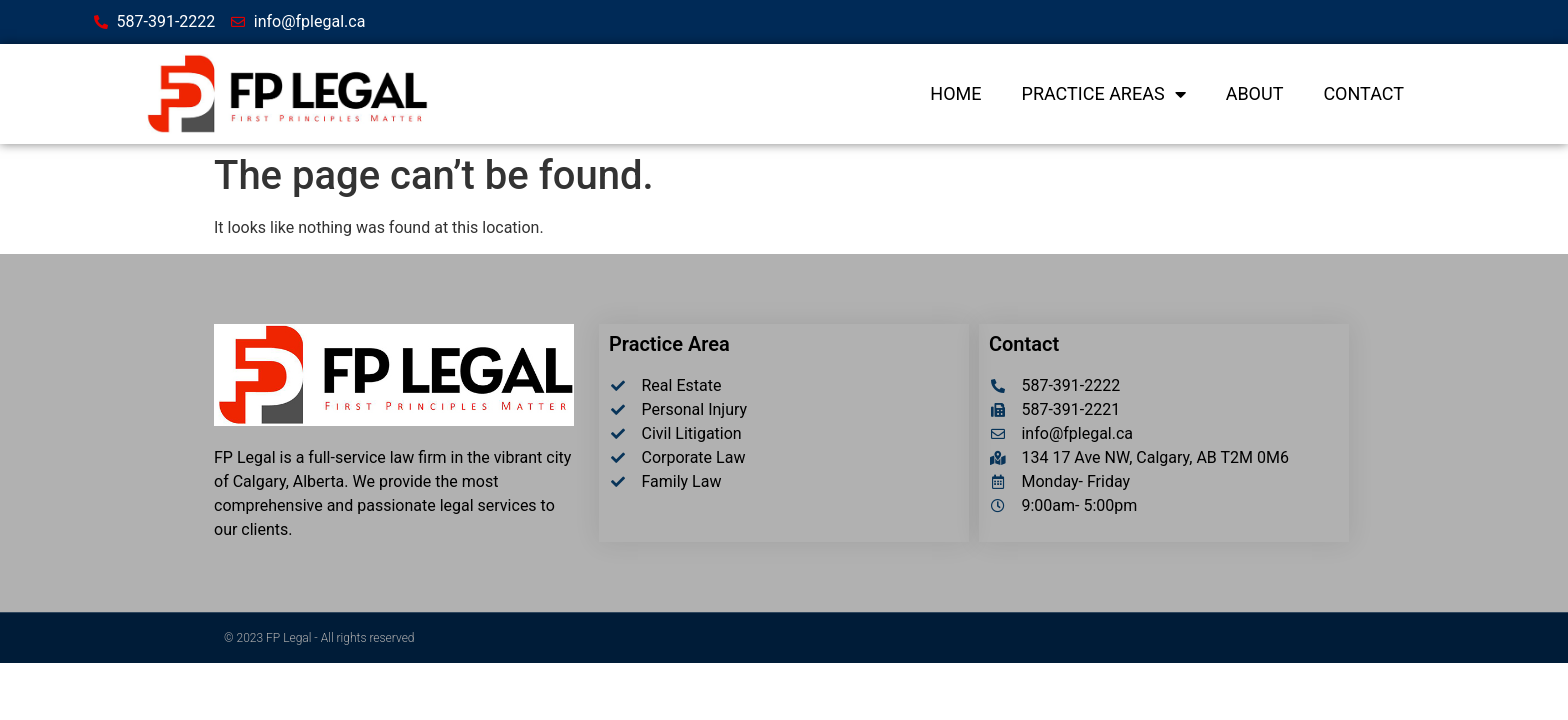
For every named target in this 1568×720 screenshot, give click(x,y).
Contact (1363, 93)
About (1255, 93)
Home (955, 93)
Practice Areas (1104, 94)
